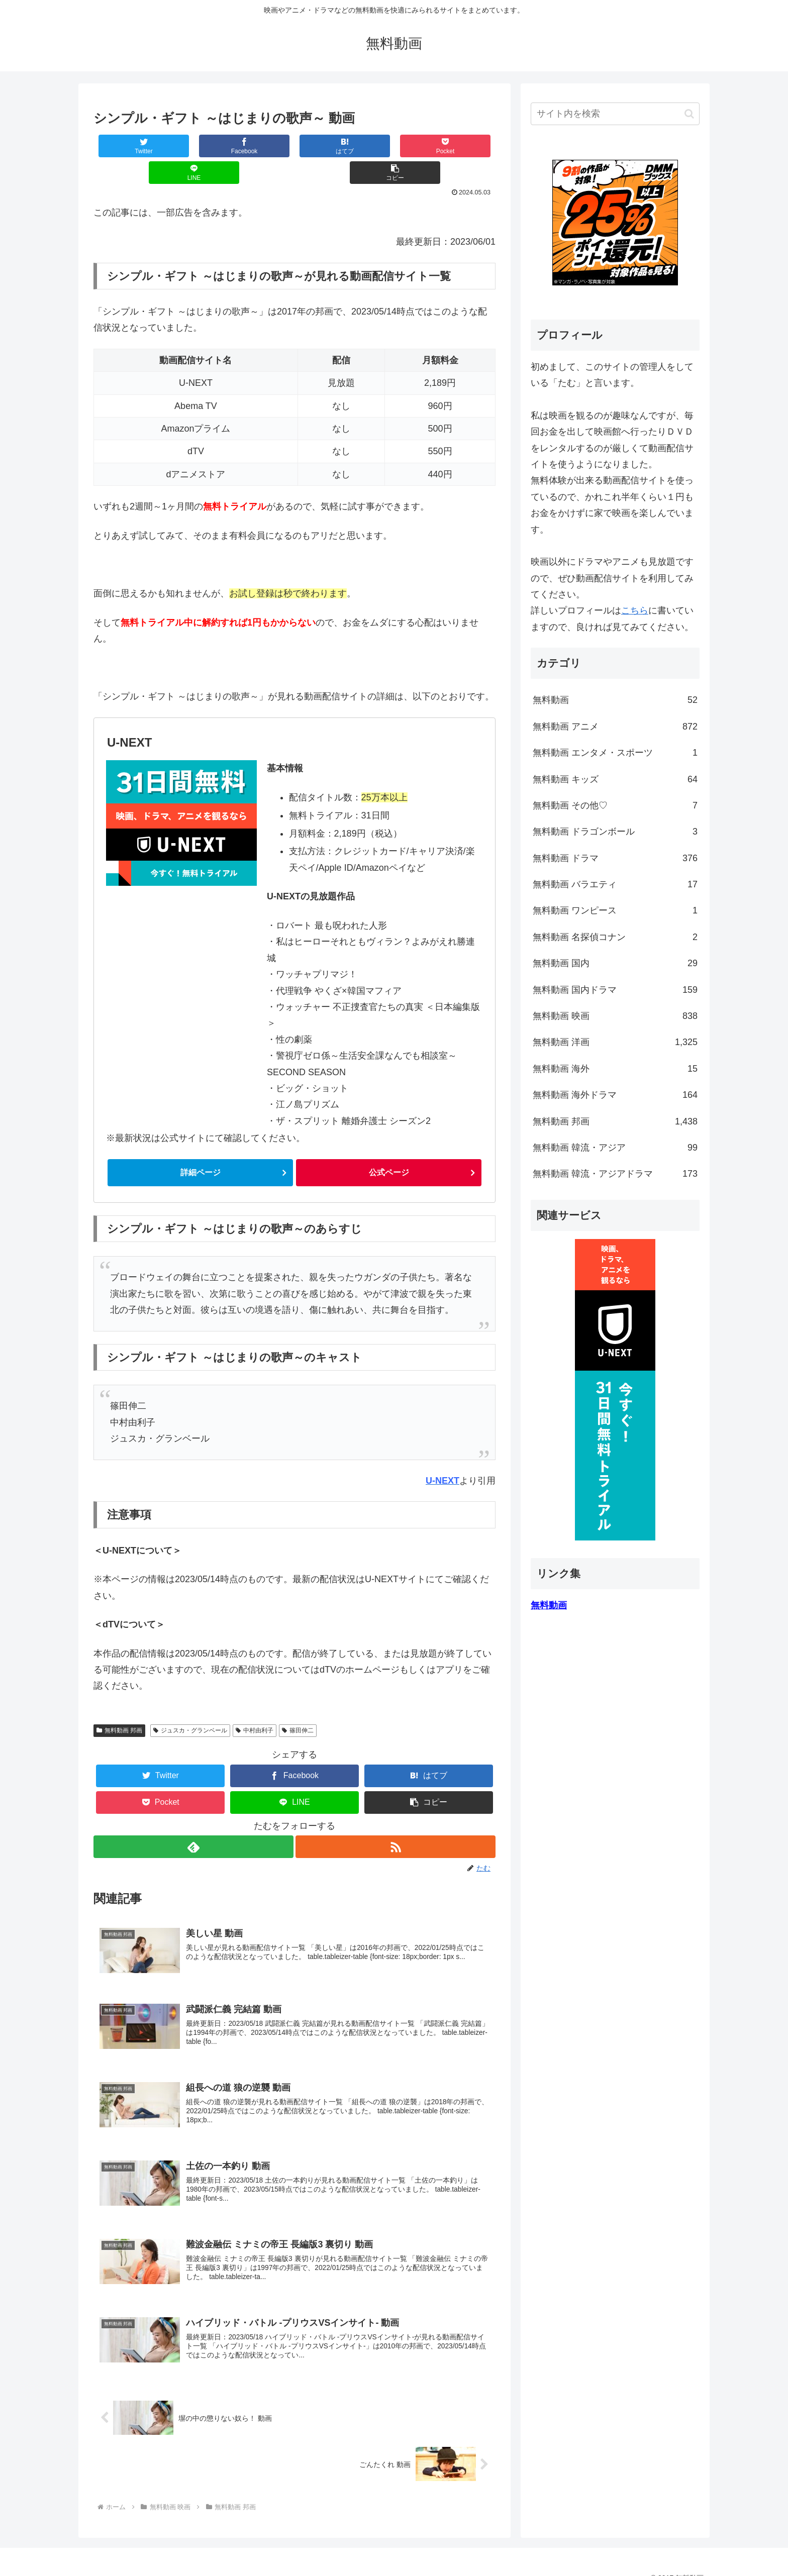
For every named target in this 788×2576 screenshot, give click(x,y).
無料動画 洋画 (615, 1042)
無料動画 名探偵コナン (615, 937)
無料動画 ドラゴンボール (615, 831)
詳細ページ (200, 1147)
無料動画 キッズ (615, 779)
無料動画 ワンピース (615, 910)
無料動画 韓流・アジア (615, 1148)
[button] (462, 146)
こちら (634, 610)
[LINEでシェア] (395, 146)
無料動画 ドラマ (615, 858)
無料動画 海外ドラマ (615, 1095)
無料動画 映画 (615, 1016)
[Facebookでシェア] (194, 146)
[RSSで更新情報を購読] (396, 1821)
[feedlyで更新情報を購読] (192, 1821)
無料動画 (615, 700)
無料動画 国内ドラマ (615, 990)
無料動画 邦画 (119, 1704)
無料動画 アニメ (615, 726)
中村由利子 (254, 1704)
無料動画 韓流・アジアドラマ (615, 1174)
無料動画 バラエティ (615, 884)
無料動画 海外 (615, 1069)
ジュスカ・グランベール (190, 1704)
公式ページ (389, 1147)
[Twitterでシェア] (127, 146)
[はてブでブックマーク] (261, 146)
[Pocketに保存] (328, 146)
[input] (615, 113)
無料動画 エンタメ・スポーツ (615, 753)
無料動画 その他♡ (615, 805)
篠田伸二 (298, 1704)
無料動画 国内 (615, 963)
